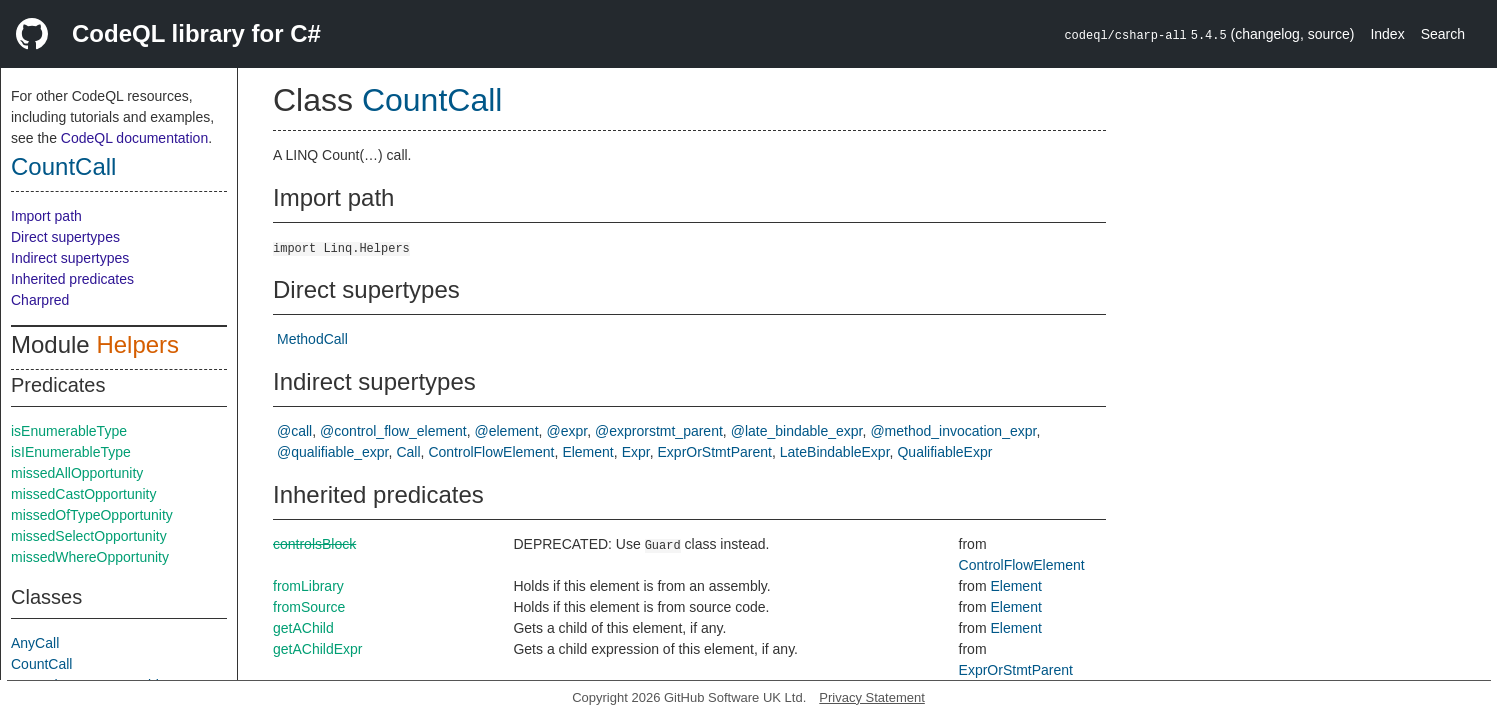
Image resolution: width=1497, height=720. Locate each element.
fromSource (309, 607)
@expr (566, 431)
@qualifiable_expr (333, 452)
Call (408, 452)
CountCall (63, 166)
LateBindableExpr (835, 452)
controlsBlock (314, 544)
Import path (46, 216)
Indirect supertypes (70, 258)
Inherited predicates (72, 279)
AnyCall (35, 643)
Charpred (40, 300)
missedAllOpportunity (77, 473)
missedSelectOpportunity (89, 536)
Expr (636, 452)
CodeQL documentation (134, 138)
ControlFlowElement (491, 452)
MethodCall (312, 339)
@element (507, 431)
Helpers (137, 344)
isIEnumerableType (71, 452)
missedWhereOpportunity (90, 557)
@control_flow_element (393, 431)
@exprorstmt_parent (659, 431)
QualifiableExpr (944, 452)
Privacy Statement (872, 697)
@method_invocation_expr (953, 431)
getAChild (303, 628)
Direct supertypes (65, 237)
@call (294, 431)
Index (1387, 34)
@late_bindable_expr (797, 431)
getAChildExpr (318, 649)
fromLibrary (308, 586)
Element (587, 452)
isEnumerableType (69, 431)
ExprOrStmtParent (715, 452)
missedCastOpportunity (84, 494)
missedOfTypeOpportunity (92, 515)
